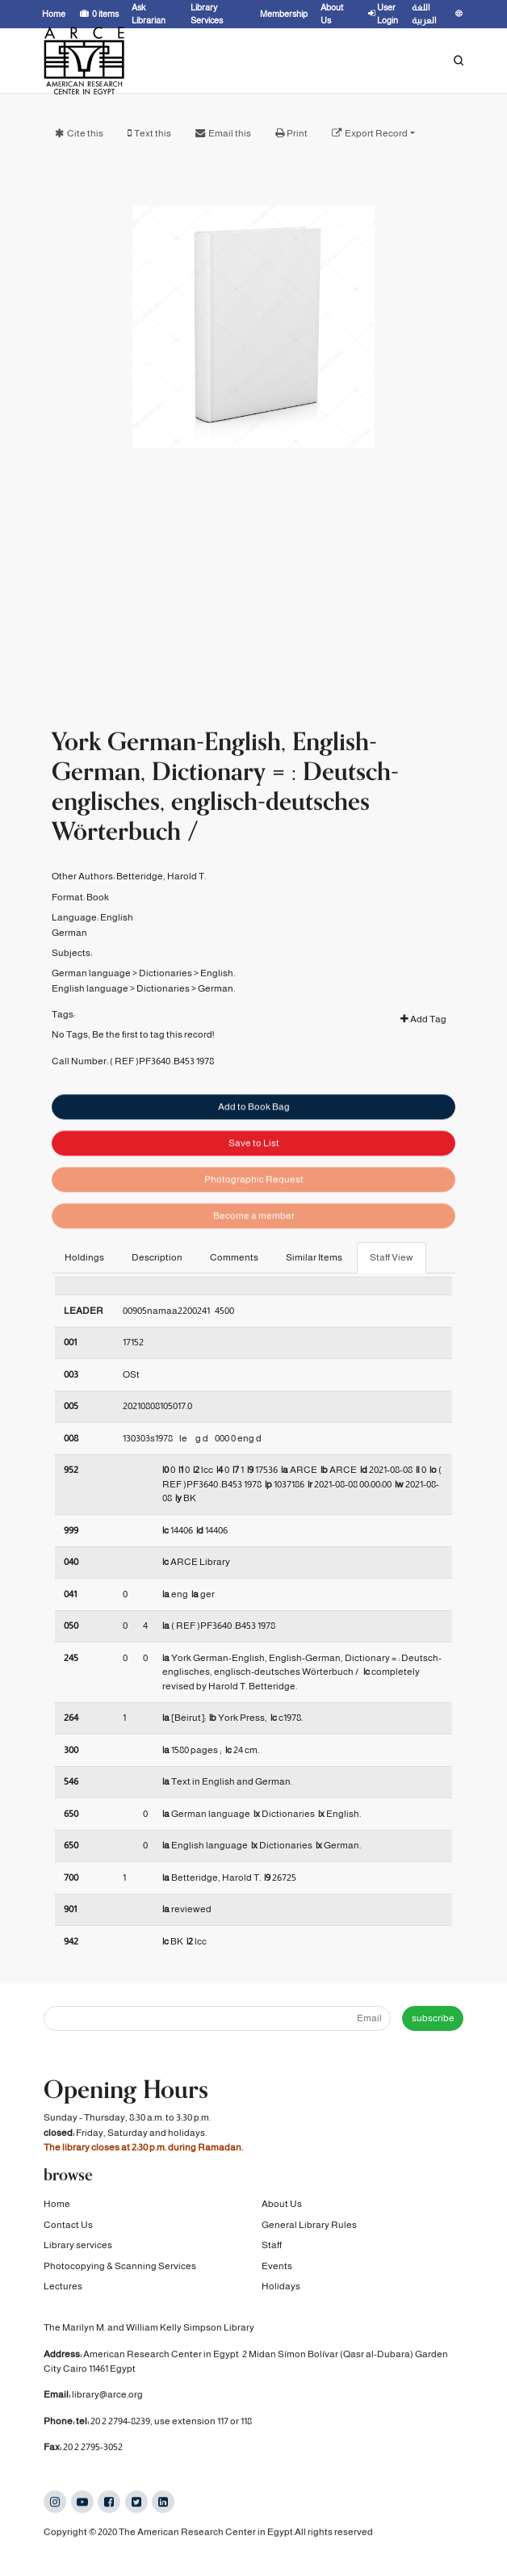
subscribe (433, 2018)
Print (297, 133)
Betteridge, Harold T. (161, 932)
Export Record (376, 133)
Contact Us (68, 2231)
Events (277, 2272)
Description (157, 1257)
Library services (78, 2251)
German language (91, 1028)
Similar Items (314, 1257)
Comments (234, 1257)
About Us (282, 2210)
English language (90, 1043)
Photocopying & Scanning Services (120, 2272)
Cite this (85, 133)
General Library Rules (309, 2231)
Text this (152, 133)
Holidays (281, 2292)
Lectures (63, 2292)
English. (217, 1028)
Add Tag (423, 1074)
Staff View (391, 1257)
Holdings (84, 1257)
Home (57, 2210)
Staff (272, 2251)
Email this (229, 133)
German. (216, 1043)
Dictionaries (165, 1028)
